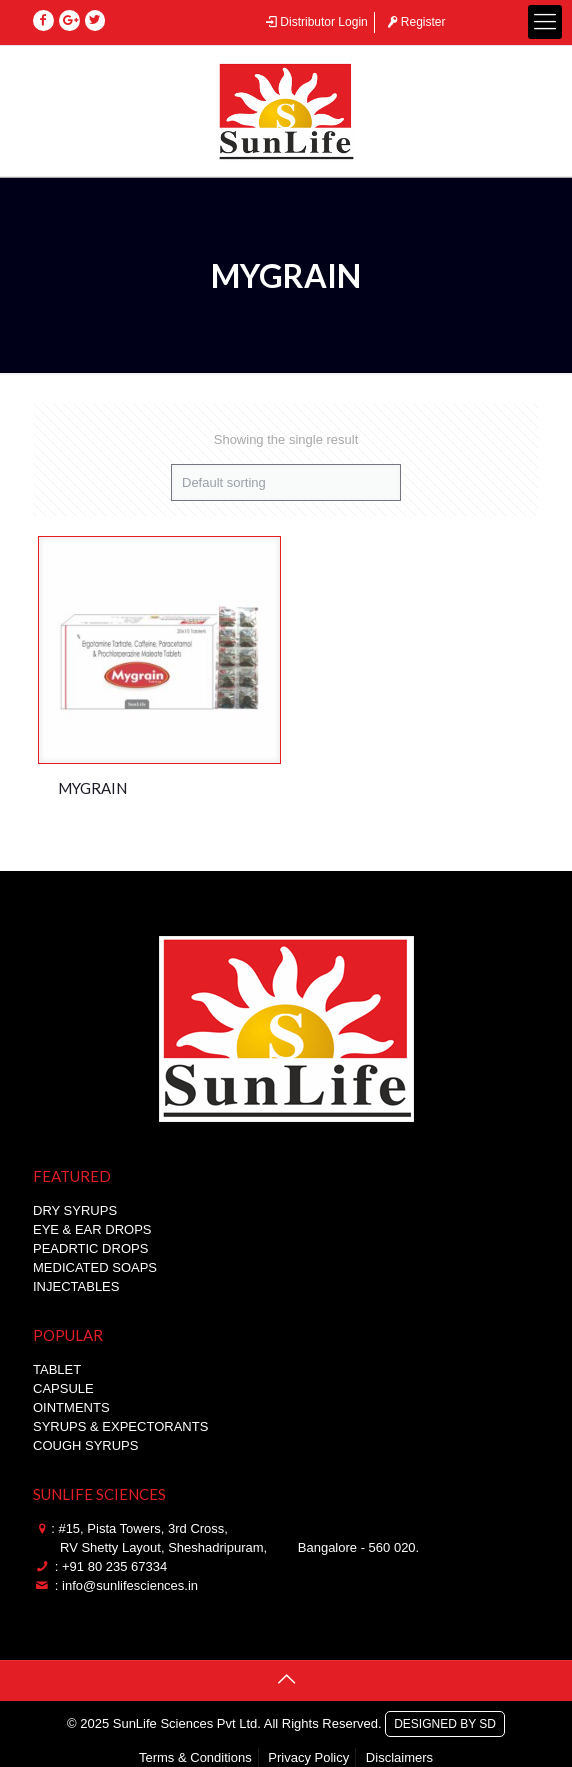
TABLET (57, 1369)
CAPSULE (63, 1388)
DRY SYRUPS (75, 1210)
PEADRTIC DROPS (90, 1248)
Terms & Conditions (195, 1757)
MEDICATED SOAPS (95, 1267)
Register (414, 22)
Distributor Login (316, 22)
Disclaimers (399, 1757)
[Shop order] (286, 482)
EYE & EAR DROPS (92, 1229)
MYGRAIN (92, 788)
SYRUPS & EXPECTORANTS (120, 1426)
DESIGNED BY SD (445, 1721)
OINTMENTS (71, 1407)
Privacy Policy (308, 1757)
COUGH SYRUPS (85, 1445)
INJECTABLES (76, 1286)
